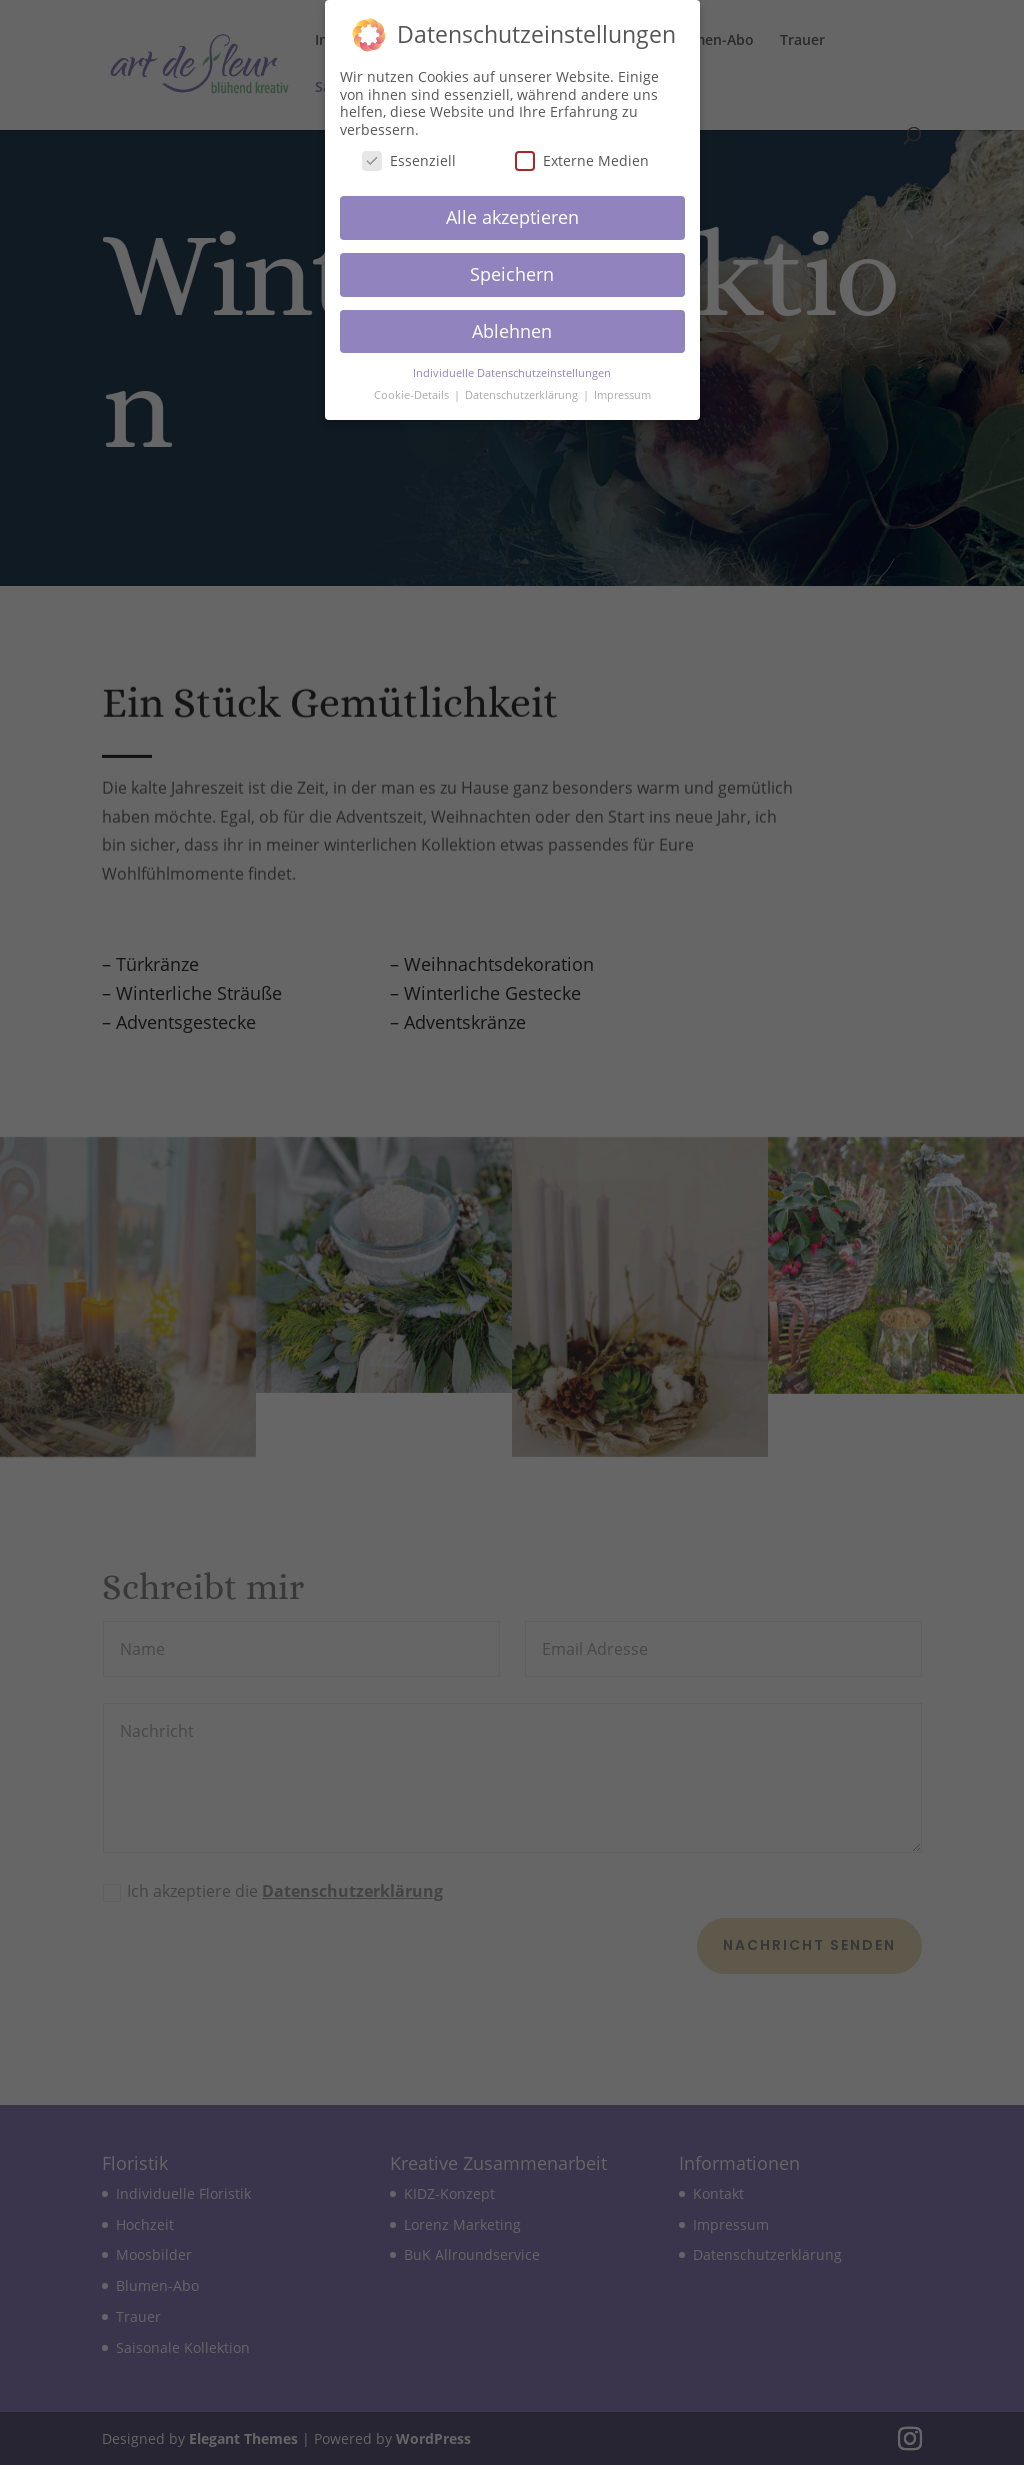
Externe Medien (582, 152)
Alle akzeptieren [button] (512, 209)
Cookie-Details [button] (413, 387)
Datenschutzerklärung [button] (523, 387)
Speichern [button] (512, 265)
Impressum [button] (622, 387)
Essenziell (409, 152)
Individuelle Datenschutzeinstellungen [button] (512, 364)
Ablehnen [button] (512, 322)
